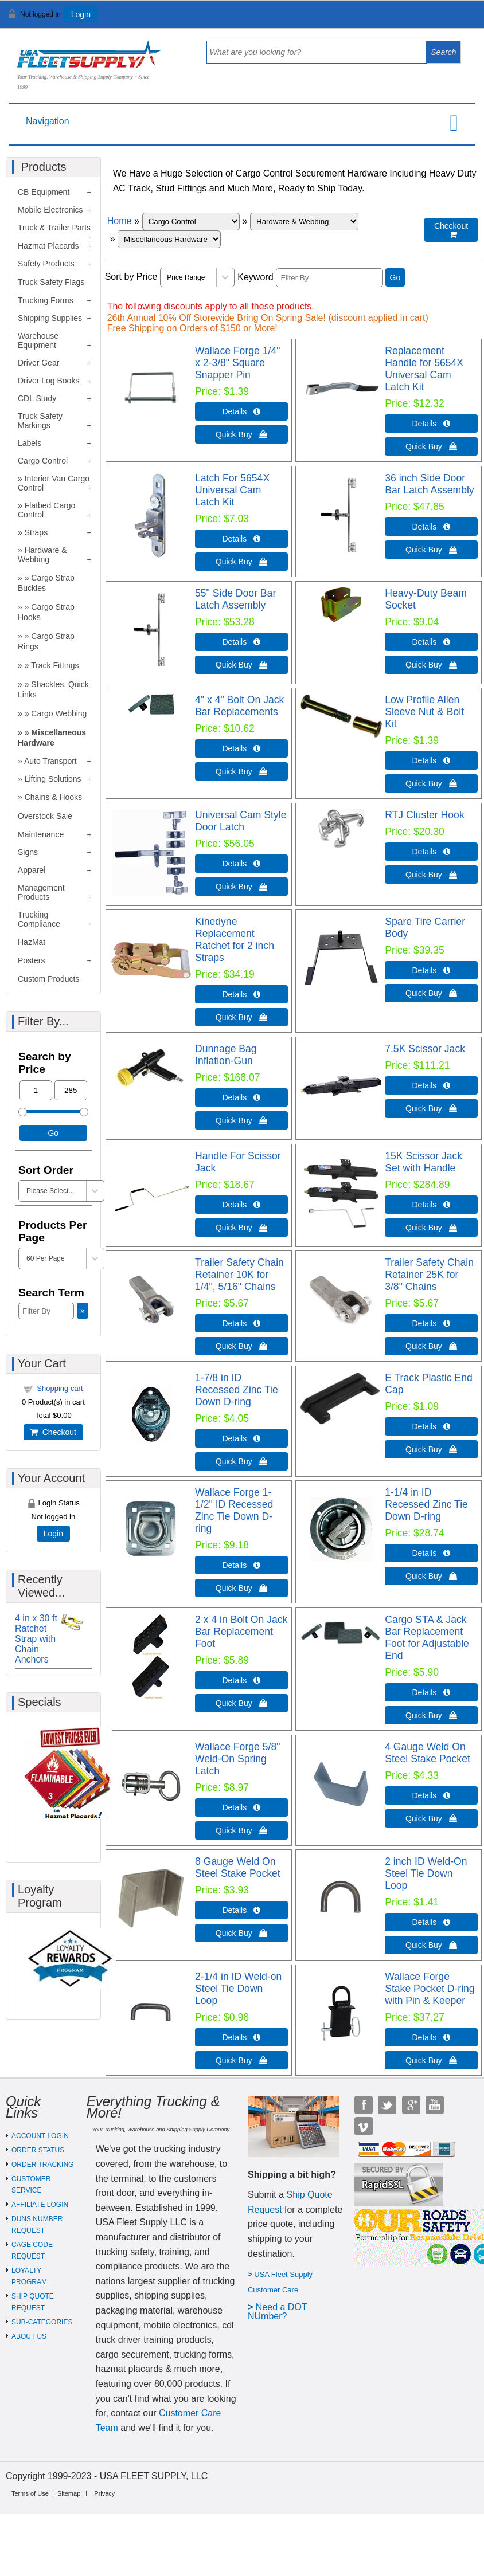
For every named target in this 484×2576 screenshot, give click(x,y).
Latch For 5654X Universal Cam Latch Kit (232, 490)
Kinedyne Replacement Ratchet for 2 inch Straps (234, 939)
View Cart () (439, 19)
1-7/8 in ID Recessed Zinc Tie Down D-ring (236, 1389)
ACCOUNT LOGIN (40, 2136)
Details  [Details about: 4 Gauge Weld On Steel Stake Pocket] (431, 1795)
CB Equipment (43, 192)
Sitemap (68, 2493)
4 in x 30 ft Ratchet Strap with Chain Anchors (36, 1638)
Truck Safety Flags (51, 282)
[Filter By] (329, 277)
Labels (29, 443)
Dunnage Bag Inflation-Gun (226, 1055)
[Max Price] (70, 1090)
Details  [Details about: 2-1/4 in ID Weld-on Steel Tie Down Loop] (241, 2037)
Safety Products (46, 263)
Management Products (41, 892)
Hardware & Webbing (42, 555)
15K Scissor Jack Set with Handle (423, 1162)
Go (395, 277)
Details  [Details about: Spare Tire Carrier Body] (431, 970)
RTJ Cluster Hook (425, 815)
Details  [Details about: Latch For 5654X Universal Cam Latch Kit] (241, 539)
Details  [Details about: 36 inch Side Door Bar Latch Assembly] (431, 527)
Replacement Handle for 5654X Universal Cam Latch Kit (424, 369)
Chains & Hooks (53, 797)
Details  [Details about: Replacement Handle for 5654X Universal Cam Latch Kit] (431, 423)
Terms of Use (30, 2493)
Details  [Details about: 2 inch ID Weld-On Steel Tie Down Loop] (431, 1922)
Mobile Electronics (50, 209)
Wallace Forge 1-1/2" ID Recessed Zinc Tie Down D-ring (234, 1510)
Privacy (104, 2493)
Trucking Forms (45, 300)
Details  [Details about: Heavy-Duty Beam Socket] (431, 642)
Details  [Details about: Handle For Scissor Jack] (241, 1205)
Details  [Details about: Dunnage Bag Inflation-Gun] (241, 1097)
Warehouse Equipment (38, 340)
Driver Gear (38, 362)
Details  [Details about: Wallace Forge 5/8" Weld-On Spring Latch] (241, 1807)
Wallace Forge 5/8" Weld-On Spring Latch (237, 1759)
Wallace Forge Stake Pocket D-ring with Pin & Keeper (429, 1988)
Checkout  (451, 230)
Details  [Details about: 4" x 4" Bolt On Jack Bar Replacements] (241, 748)
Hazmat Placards (48, 245)
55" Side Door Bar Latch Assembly (235, 599)
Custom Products (48, 978)
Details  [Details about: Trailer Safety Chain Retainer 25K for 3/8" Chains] (431, 1323)
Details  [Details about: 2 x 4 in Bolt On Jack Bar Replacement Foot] (241, 1680)
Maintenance (41, 834)
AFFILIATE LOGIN (39, 2205)
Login (81, 14)
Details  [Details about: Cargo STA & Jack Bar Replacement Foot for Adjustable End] (431, 1692)
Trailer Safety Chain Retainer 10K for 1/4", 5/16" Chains (239, 1274)
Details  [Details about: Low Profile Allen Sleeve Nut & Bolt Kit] (431, 760)
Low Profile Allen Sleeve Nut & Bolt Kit (424, 712)
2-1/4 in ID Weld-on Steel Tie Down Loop (238, 1988)
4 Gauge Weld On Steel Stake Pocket (427, 1753)
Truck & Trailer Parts (54, 227)
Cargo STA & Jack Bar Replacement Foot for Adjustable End (427, 1637)
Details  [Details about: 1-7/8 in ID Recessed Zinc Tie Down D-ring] (241, 1438)
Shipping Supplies (50, 318)
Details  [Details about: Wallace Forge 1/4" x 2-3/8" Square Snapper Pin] (241, 411)
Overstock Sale (45, 816)
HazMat (31, 942)
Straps (36, 532)
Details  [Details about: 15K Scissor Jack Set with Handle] (431, 1205)
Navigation (47, 121)
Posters (31, 960)
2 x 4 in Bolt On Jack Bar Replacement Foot (241, 1631)
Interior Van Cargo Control (53, 483)
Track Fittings (55, 665)
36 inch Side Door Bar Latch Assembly (429, 484)
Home (119, 221)
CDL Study (37, 398)
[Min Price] (35, 1090)
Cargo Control (43, 460)
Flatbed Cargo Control (46, 510)
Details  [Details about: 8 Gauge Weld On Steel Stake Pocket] (241, 1910)
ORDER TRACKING (42, 2165)
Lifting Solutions (53, 778)
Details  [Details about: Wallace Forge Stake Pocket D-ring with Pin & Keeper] (431, 2037)
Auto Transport (50, 761)
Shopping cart (60, 1388)
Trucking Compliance (39, 919)
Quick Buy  (241, 434)
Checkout (53, 1432)
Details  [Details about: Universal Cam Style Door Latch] (241, 864)
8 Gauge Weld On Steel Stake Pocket (237, 1867)
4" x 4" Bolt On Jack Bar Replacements (239, 705)
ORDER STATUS (37, 2150)
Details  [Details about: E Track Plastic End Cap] (431, 1426)
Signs (28, 852)
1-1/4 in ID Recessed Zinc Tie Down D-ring (426, 1504)
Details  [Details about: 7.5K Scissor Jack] (431, 1085)
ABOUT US (28, 2336)
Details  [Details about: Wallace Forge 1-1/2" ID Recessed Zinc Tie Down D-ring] (241, 1565)
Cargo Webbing (59, 713)
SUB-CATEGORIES (41, 2322)
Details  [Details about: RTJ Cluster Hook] (431, 852)
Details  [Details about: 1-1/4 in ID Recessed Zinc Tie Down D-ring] (431, 1553)
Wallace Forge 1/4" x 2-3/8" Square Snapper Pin (237, 363)
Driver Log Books (48, 380)
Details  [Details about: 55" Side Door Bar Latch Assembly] (241, 642)
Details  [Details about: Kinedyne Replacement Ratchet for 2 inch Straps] (241, 994)
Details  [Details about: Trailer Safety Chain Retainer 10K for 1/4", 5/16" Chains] (241, 1323)
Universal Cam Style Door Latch (240, 821)
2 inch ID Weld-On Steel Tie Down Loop (426, 1873)
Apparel (31, 870)
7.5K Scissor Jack (425, 1048)
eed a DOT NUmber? (277, 2311)
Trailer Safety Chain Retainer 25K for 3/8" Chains (429, 1274)
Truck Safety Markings (40, 420)
